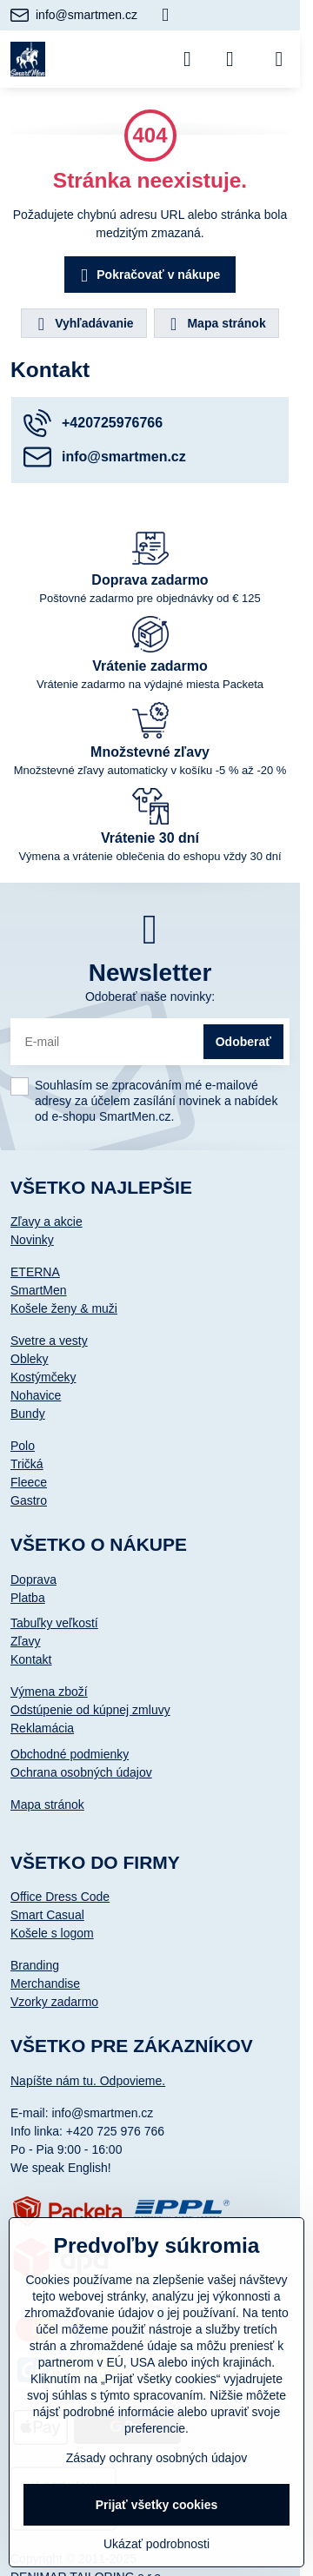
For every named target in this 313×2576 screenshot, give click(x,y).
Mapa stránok (215, 324)
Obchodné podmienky (69, 1754)
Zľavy (25, 1641)
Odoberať (243, 1042)
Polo (22, 1446)
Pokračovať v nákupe (147, 276)
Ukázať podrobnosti (156, 2544)
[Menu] (279, 59)
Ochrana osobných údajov (81, 1772)
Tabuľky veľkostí (54, 1623)
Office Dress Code (60, 1897)
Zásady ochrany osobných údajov (157, 2458)
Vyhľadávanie (82, 324)
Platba (27, 1598)
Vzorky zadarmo (54, 2002)
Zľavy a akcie (46, 1221)
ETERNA (35, 1272)
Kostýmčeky (43, 1377)
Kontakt (30, 1659)
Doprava (33, 1579)
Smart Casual (47, 1915)
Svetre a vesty (49, 1341)
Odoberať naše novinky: (150, 996)
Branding (34, 1965)
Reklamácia (42, 1728)
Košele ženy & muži (63, 1308)
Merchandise (45, 1983)
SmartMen (38, 1290)
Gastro (28, 1500)
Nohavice (35, 1395)
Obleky (29, 1359)
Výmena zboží (49, 1692)
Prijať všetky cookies (157, 2505)
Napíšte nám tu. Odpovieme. (87, 2081)
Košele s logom (52, 1933)
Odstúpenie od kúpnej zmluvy (90, 1710)
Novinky (32, 1240)
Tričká (26, 1464)
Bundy (27, 1413)
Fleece (28, 1482)
